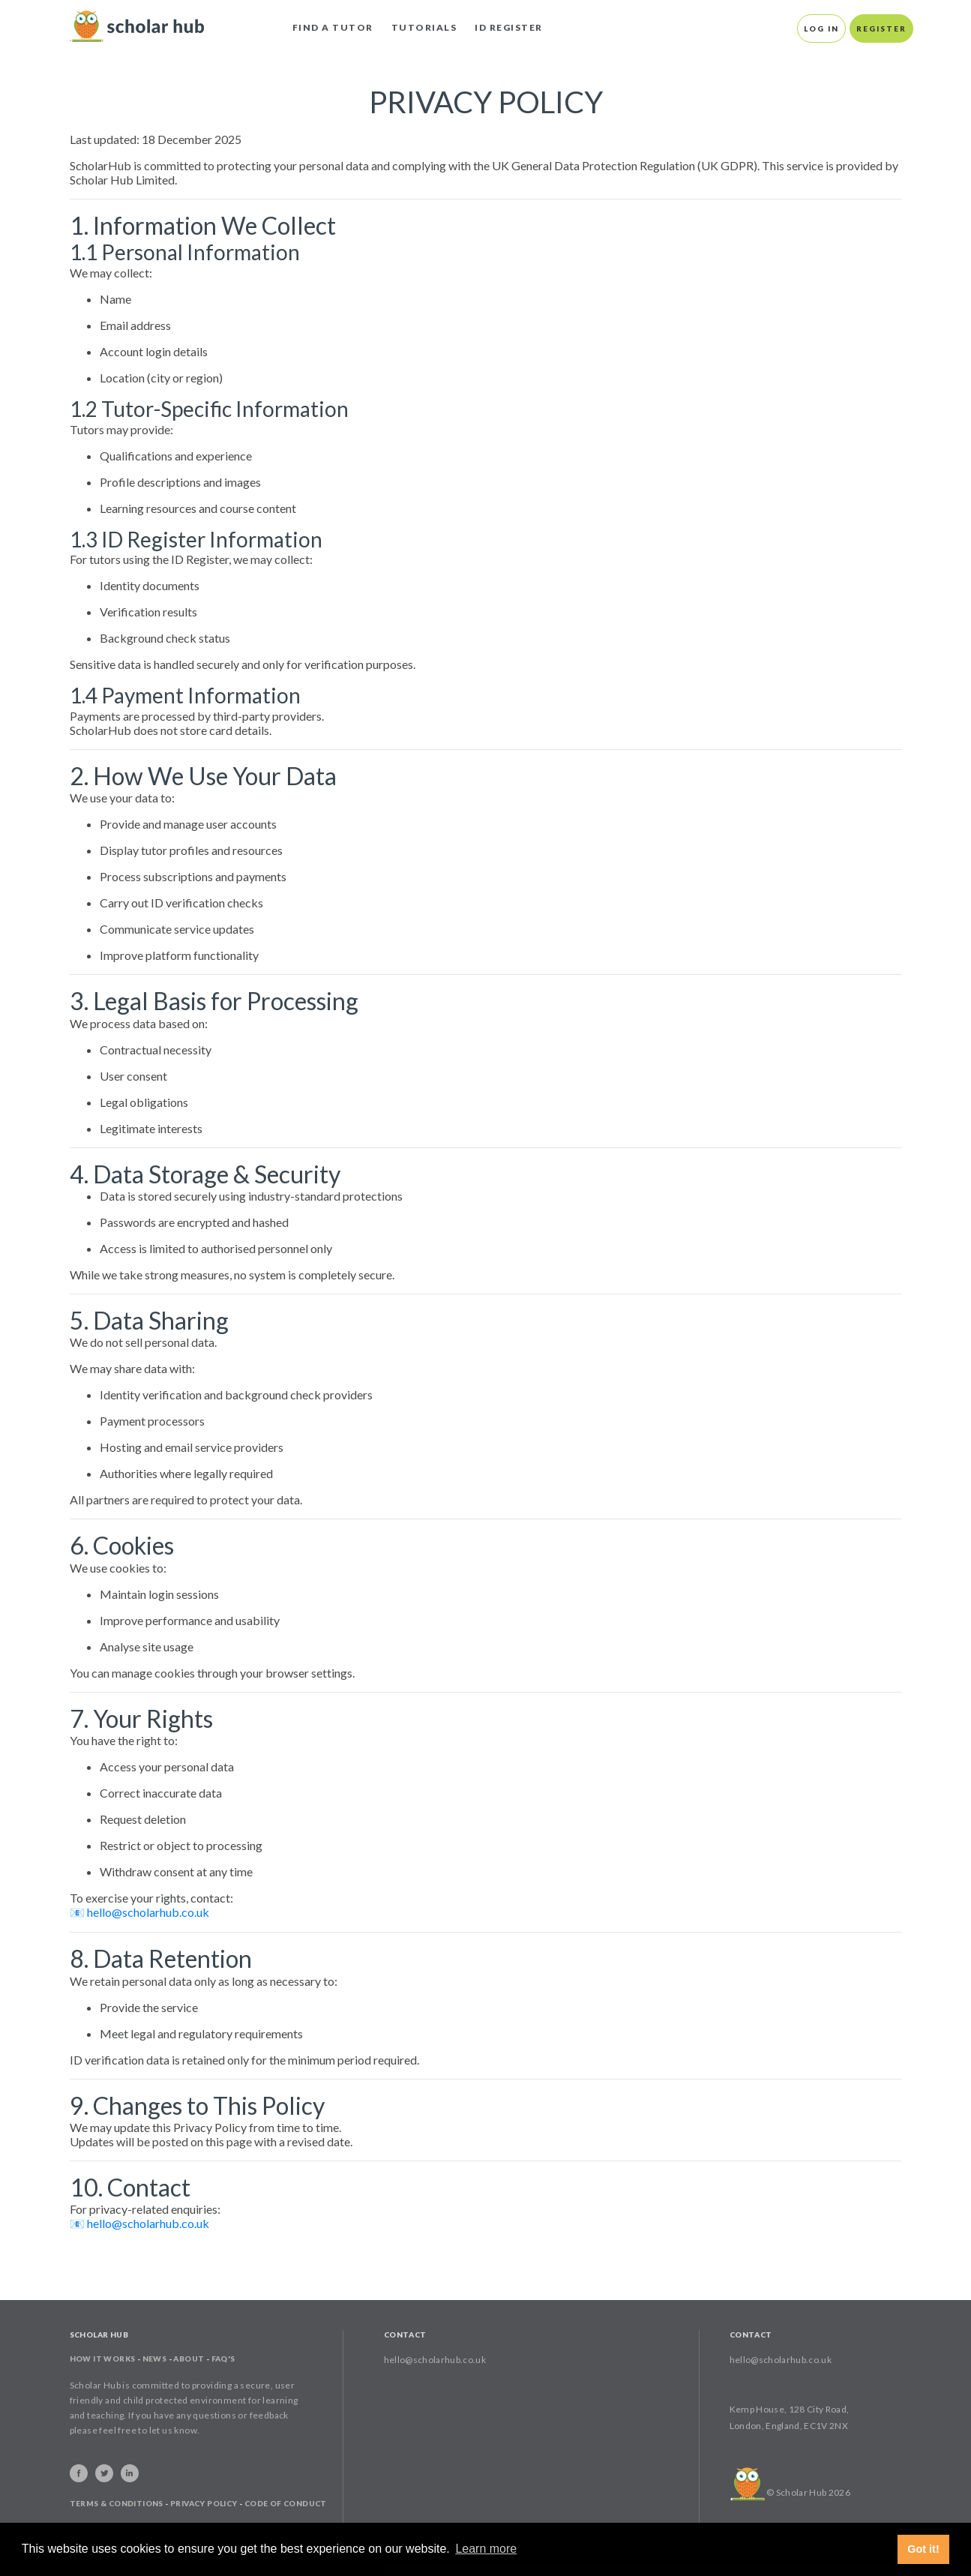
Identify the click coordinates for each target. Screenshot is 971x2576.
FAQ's (223, 2358)
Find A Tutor (332, 27)
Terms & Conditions (116, 2503)
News (154, 2358)
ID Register (509, 27)
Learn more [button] (486, 2548)
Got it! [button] (923, 2549)
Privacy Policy (204, 2503)
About (188, 2358)
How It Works (103, 2358)
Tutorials (424, 27)
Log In (821, 28)
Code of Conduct (285, 2503)
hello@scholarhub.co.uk (148, 1912)
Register (881, 28)
